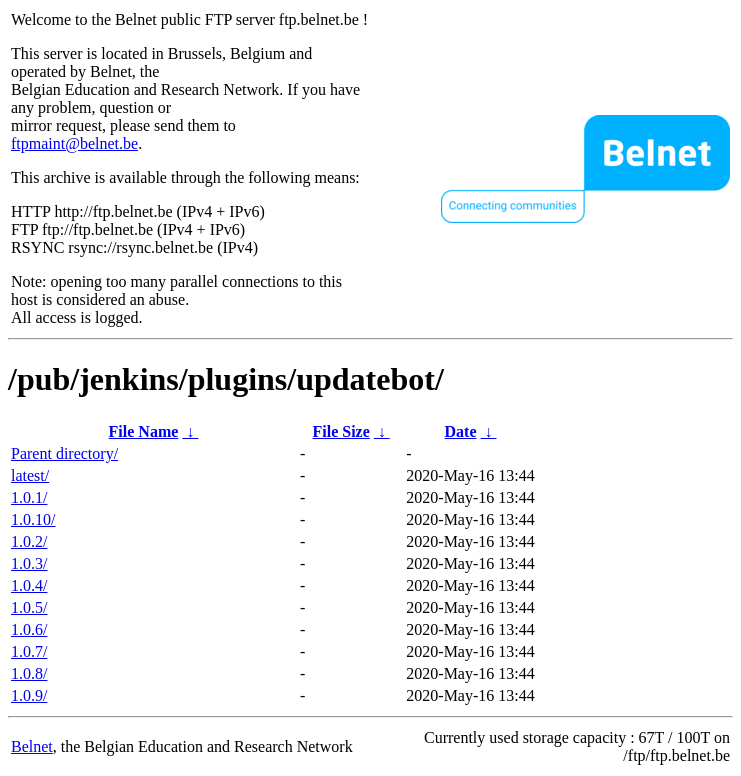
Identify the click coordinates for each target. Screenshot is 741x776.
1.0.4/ (29, 585)
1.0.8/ (29, 673)
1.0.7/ (29, 651)
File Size (340, 431)
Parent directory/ (64, 453)
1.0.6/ (29, 629)
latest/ (30, 475)
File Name (144, 431)
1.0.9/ (29, 695)
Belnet (32, 746)
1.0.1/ (29, 497)
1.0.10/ (33, 519)
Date (461, 431)
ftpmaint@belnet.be (74, 143)
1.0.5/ (29, 607)
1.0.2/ (29, 541)
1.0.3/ (29, 563)
